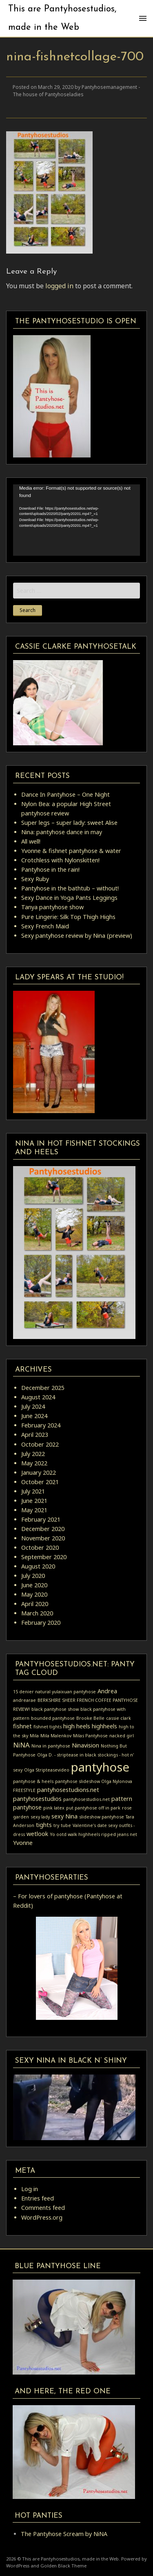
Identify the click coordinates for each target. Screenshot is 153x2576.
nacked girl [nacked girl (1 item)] (121, 1736)
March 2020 (37, 1613)
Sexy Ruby (35, 879)
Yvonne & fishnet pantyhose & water (71, 851)
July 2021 (33, 1491)
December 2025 (42, 1388)
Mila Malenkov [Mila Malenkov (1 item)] (55, 1736)
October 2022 (40, 1444)
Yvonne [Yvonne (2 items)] (23, 1843)
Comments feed (43, 2207)
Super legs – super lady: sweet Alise (69, 822)
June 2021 (34, 1501)
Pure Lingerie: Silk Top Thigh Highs (68, 917)
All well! (30, 841)
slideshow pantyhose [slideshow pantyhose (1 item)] (101, 1817)
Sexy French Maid (45, 926)
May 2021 (34, 1510)
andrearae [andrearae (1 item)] (24, 1700)
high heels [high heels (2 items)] (76, 1726)
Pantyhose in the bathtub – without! (70, 888)
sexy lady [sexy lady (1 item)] (40, 1817)
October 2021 (40, 1482)
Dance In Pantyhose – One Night (65, 794)
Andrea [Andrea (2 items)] (107, 1691)
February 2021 (40, 1519)
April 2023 (34, 1434)
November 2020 (43, 1538)
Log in (29, 2189)
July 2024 (33, 1406)
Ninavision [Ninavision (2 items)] (85, 1745)
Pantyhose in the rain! (50, 869)
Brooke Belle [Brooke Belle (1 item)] (90, 1718)
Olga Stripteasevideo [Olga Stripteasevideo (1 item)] (46, 1770)
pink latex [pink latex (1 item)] (53, 1808)
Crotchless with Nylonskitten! (60, 860)
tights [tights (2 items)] (44, 1825)
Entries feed (37, 2198)
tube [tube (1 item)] (66, 1825)
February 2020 (40, 1622)
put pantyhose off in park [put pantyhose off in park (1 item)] (93, 1808)
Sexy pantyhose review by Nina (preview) (76, 935)
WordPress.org (41, 2217)
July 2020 (33, 1576)
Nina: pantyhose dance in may (61, 832)
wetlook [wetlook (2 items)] (37, 1834)
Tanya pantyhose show (52, 907)
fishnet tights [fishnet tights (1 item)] (47, 1727)
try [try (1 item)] (56, 1825)
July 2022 (33, 1454)
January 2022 (38, 1472)
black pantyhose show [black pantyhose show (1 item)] (55, 1709)
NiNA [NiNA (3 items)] (21, 1745)
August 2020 (38, 1566)
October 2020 (40, 1547)
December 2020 (42, 1529)
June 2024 (34, 1416)
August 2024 (38, 1397)
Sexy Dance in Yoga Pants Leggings (69, 897)
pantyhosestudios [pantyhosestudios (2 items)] (37, 1799)
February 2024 (40, 1425)
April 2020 (34, 1604)
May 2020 (34, 1594)
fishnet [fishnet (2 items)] (22, 1726)
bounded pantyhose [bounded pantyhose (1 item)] (53, 1718)
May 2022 (34, 1463)
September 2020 (44, 1557)
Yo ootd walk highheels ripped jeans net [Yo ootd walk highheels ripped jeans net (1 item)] (93, 1834)
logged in (59, 285)
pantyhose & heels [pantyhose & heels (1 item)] (33, 1781)
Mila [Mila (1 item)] (34, 1736)
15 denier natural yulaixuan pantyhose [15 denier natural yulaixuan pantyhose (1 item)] (54, 1692)
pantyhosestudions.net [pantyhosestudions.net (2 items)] (68, 1790)
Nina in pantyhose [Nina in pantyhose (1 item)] (50, 1746)
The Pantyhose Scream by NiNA (64, 2534)
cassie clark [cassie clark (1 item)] (118, 1718)
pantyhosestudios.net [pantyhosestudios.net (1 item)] (86, 1799)
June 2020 (34, 1585)
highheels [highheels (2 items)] (104, 1726)
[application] (76, 520)
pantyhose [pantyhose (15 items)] (100, 1767)
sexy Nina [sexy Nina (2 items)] (64, 1816)
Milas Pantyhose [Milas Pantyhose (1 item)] (90, 1736)
